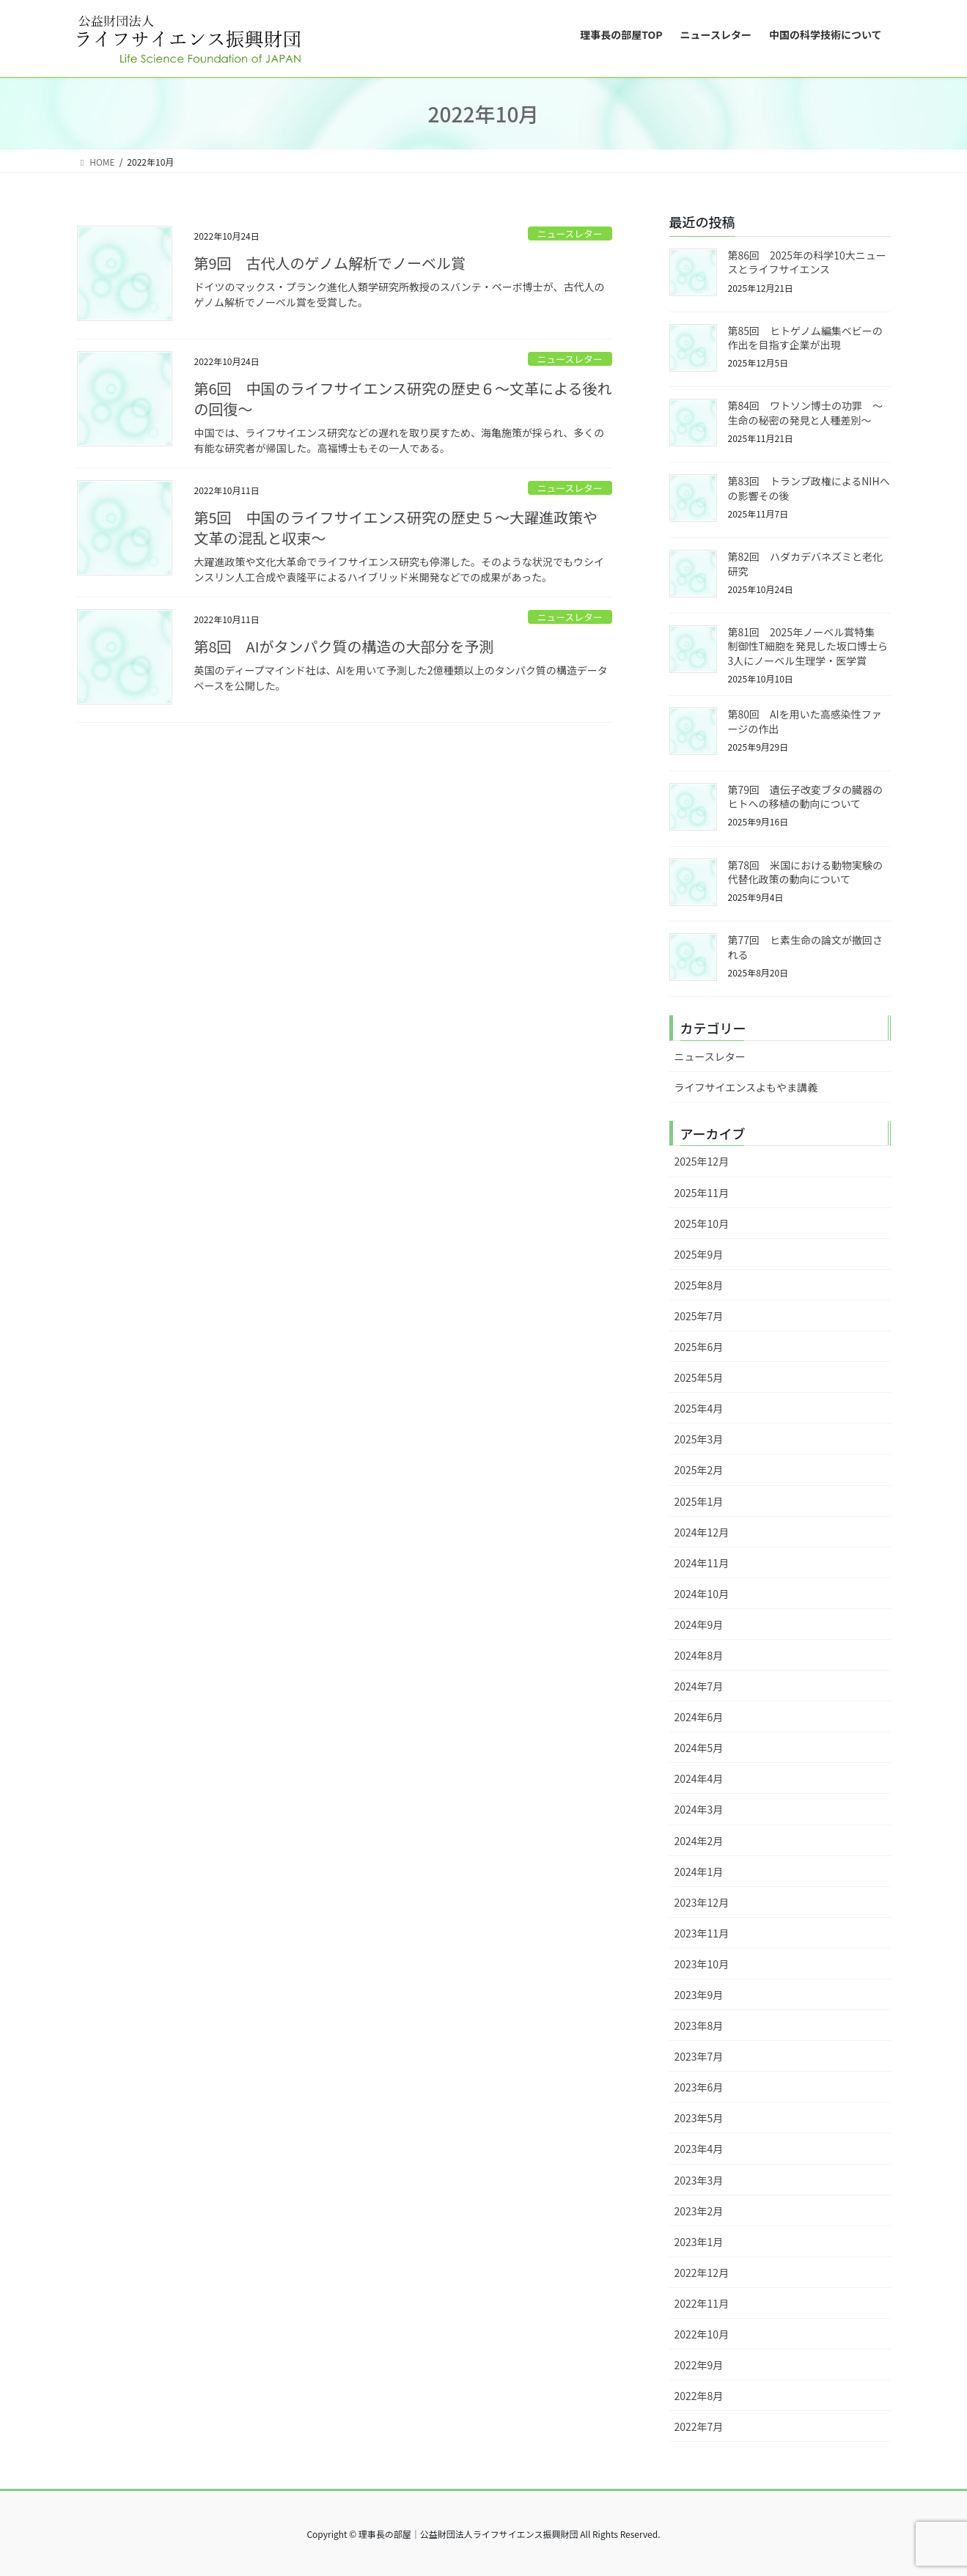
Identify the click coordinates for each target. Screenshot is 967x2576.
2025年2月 (699, 1469)
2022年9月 (699, 2365)
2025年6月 (699, 1346)
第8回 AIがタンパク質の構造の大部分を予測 (344, 646)
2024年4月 (699, 1778)
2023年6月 (699, 2087)
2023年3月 (699, 2180)
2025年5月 (699, 1377)
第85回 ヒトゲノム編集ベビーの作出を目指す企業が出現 (805, 338)
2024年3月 (699, 1809)
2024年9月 (699, 1624)
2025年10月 (701, 1223)
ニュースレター (570, 233)
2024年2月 (699, 1840)
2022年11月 (701, 2303)
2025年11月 (701, 1192)
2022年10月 (701, 2334)
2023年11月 (701, 1933)
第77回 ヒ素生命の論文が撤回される (805, 947)
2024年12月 (701, 1532)
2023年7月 (699, 2056)
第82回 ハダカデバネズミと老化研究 (805, 563)
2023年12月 (701, 1902)
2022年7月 (699, 2426)
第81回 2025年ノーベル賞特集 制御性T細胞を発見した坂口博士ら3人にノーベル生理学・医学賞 (808, 646)
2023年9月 (699, 1994)
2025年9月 (699, 1254)
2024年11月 (701, 1563)
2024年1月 (699, 1871)
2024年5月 (699, 1747)
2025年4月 (699, 1408)
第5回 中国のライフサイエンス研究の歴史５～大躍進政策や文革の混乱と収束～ (396, 527)
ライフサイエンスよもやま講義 (746, 1087)
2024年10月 (701, 1593)
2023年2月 (699, 2211)
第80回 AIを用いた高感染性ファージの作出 (805, 721)
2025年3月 (699, 1439)
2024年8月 (699, 1655)
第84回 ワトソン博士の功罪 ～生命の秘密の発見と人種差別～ (805, 412)
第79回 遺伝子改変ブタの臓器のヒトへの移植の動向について (805, 797)
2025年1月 (699, 1501)
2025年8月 (699, 1285)
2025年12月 (701, 1161)
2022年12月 (701, 2272)
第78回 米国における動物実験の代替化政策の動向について (805, 872)
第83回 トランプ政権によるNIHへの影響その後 (809, 488)
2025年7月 (699, 1316)
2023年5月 (699, 2118)
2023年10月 (701, 1964)
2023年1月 (699, 2241)
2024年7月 (699, 1686)
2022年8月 (699, 2395)
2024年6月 (699, 1717)
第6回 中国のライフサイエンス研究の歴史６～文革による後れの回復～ (403, 398)
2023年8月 (699, 2025)
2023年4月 (699, 2148)
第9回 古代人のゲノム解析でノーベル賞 (330, 262)
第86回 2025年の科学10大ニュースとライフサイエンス (807, 262)
